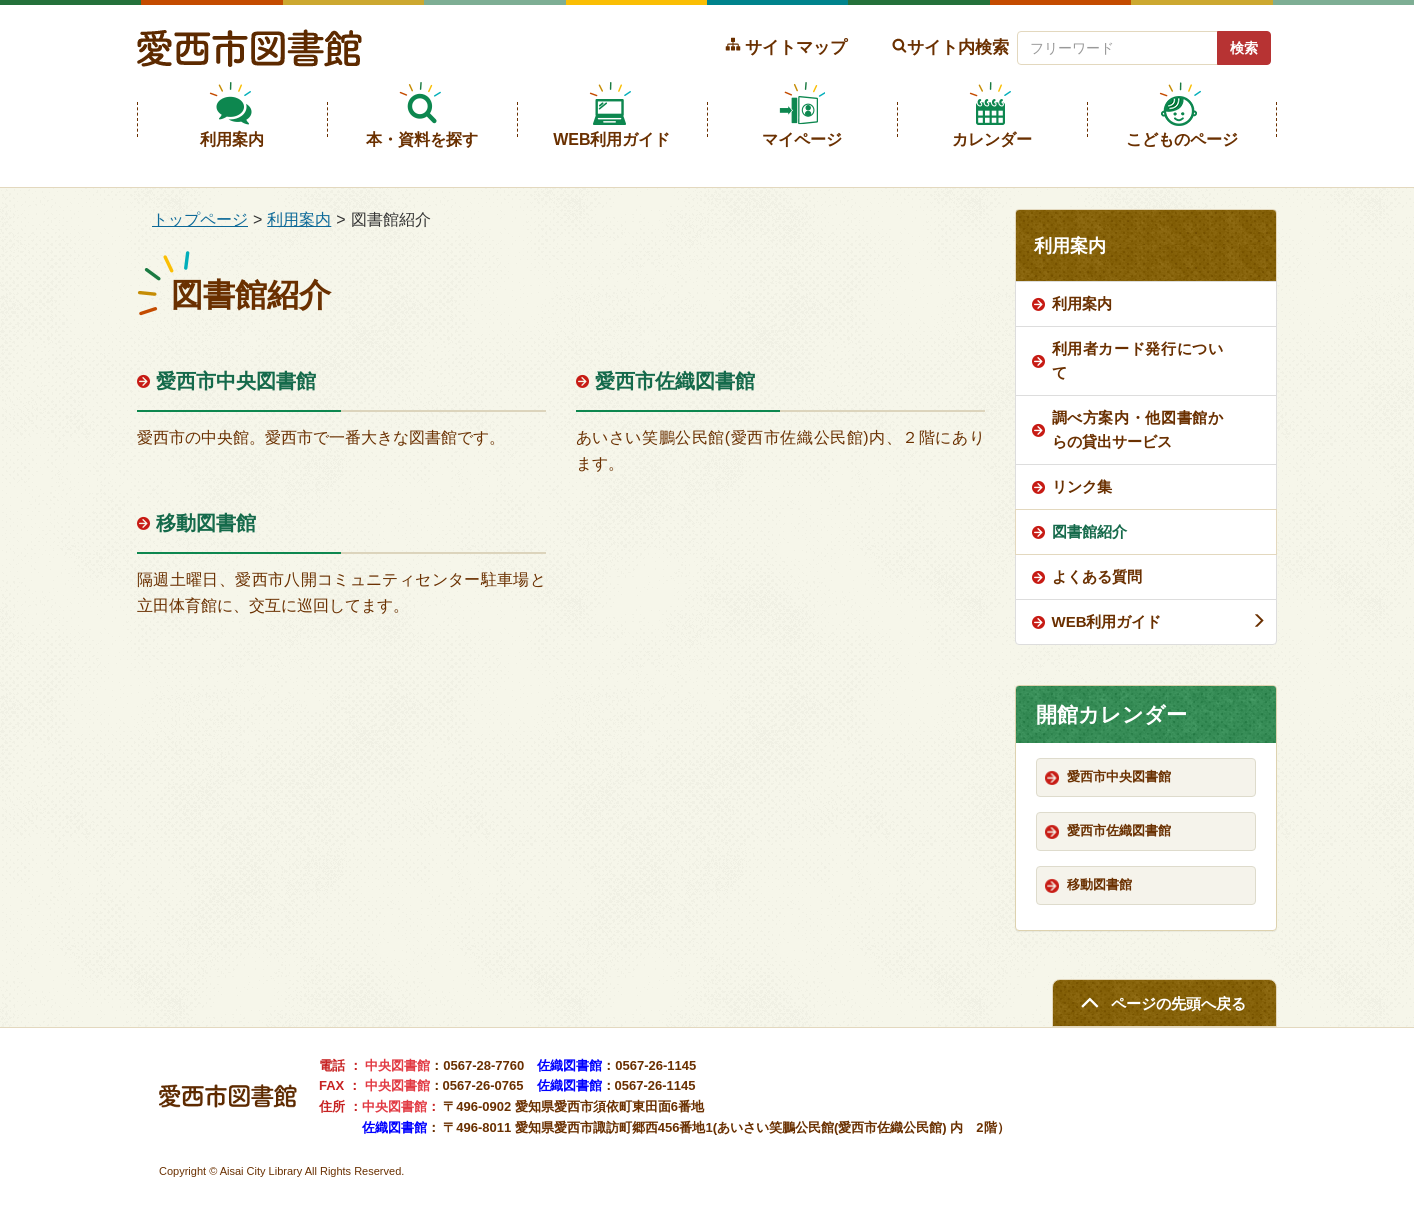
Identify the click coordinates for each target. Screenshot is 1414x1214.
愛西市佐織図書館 (675, 381)
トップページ (200, 219)
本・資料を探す (422, 139)
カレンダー (992, 139)
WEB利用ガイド (611, 139)
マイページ (802, 139)
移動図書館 (206, 523)
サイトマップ (796, 47)
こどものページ (1182, 139)
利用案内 (232, 139)
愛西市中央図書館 (236, 381)
